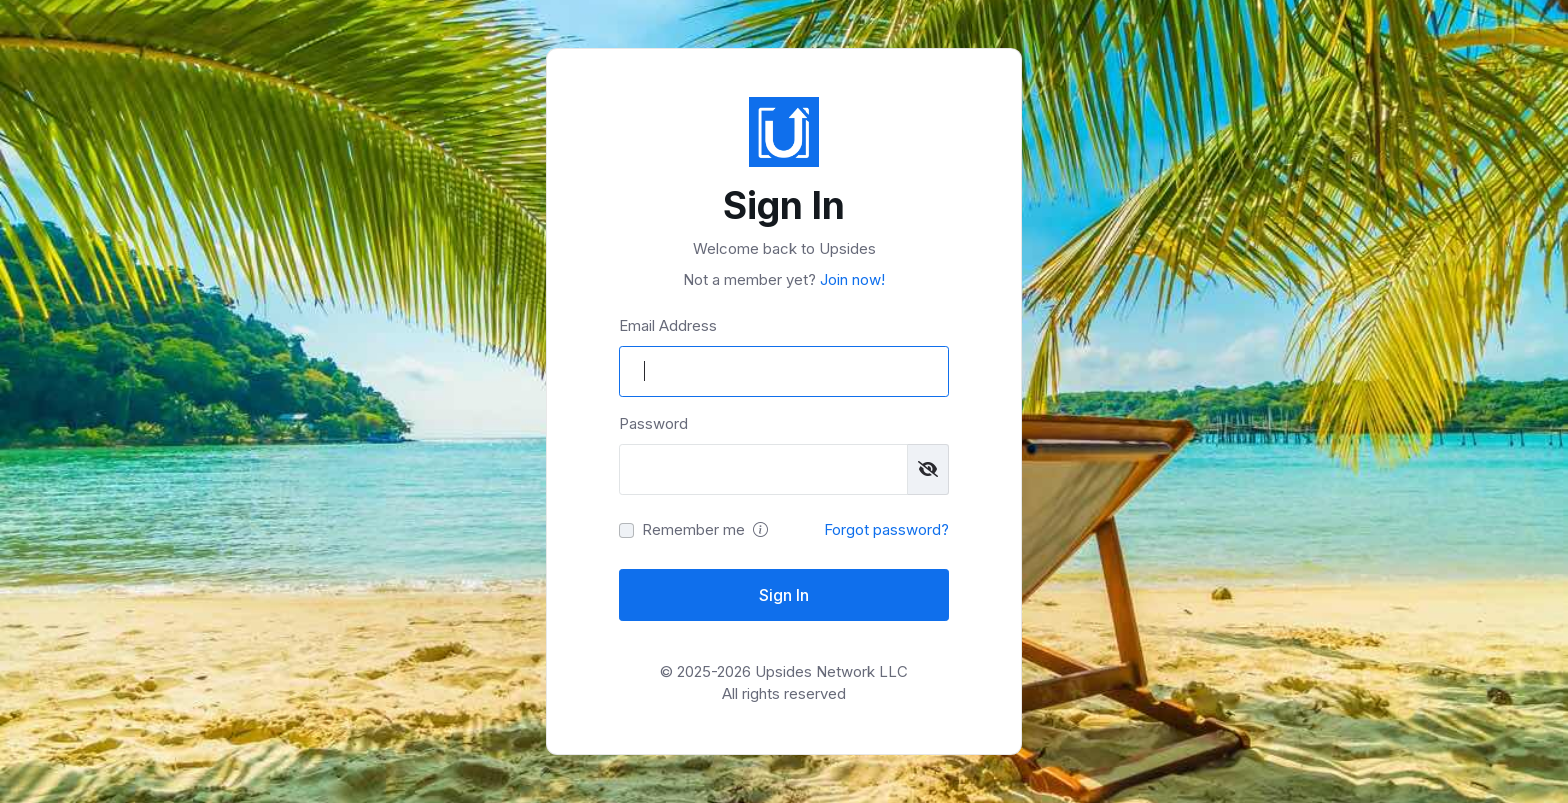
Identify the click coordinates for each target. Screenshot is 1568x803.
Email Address (668, 325)
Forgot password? (886, 529)
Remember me (693, 529)
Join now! (850, 279)
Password (653, 423)
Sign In (784, 595)
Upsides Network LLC (831, 671)
